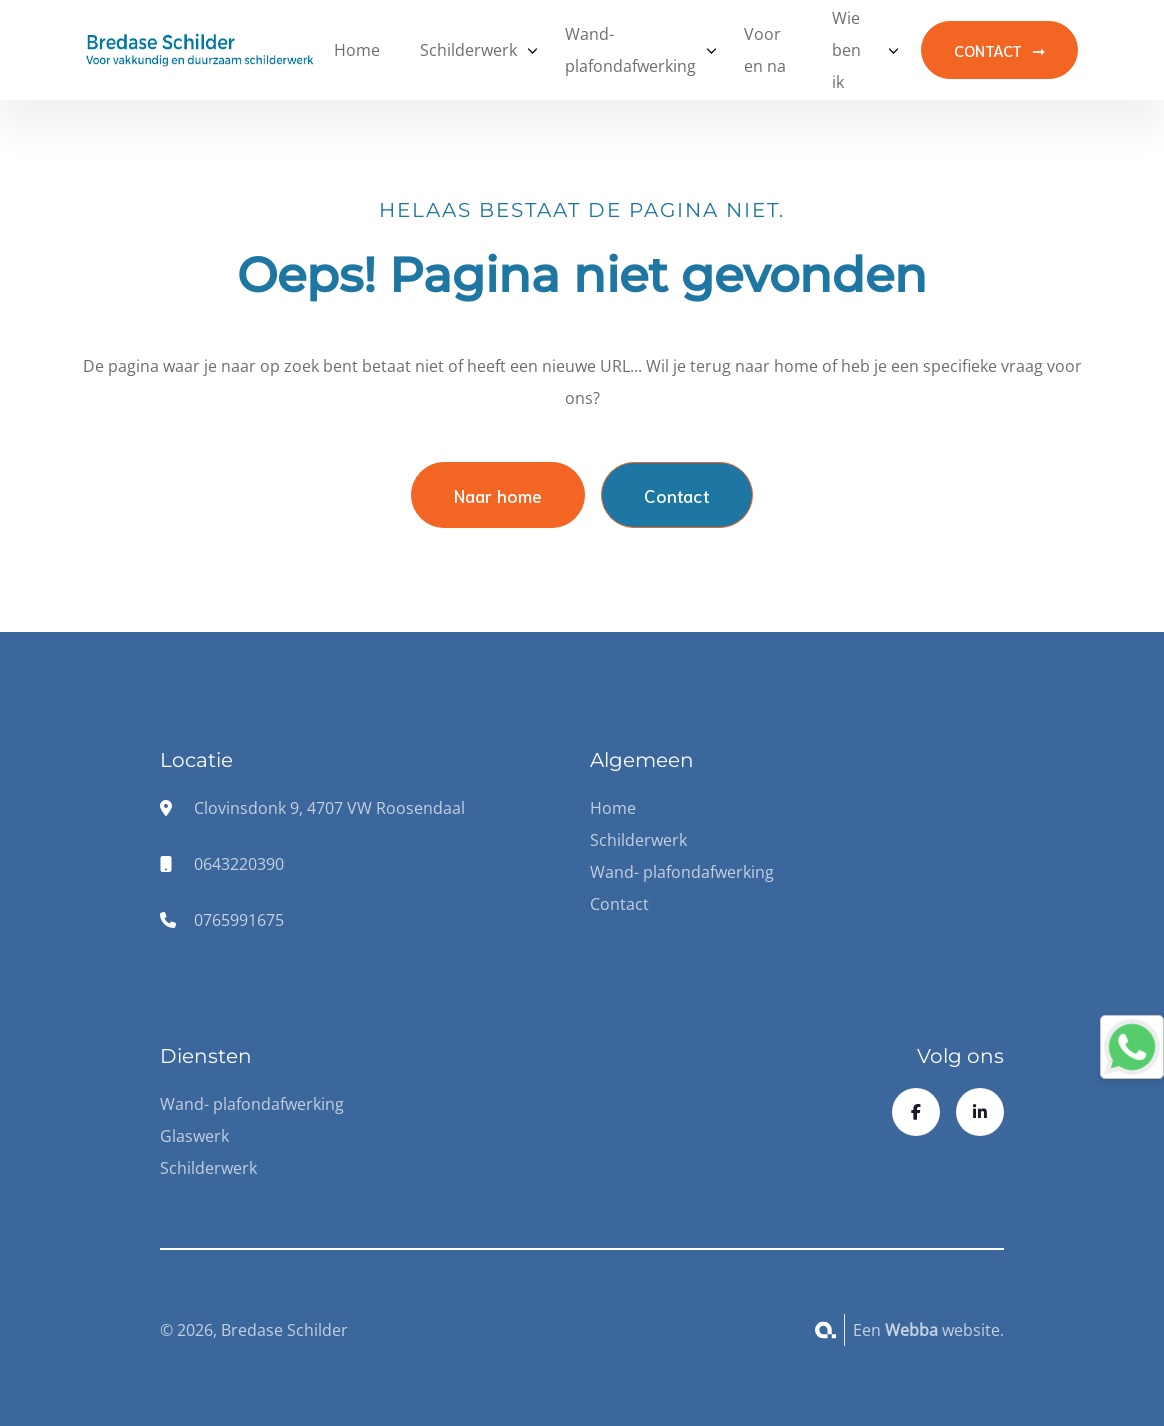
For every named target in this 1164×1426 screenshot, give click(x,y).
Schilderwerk (468, 50)
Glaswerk (194, 1136)
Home (357, 50)
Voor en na (765, 50)
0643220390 (239, 864)
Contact (677, 495)
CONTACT (988, 49)
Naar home (498, 495)
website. (944, 1330)
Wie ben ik (846, 50)
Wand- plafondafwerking (630, 50)
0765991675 (239, 920)
